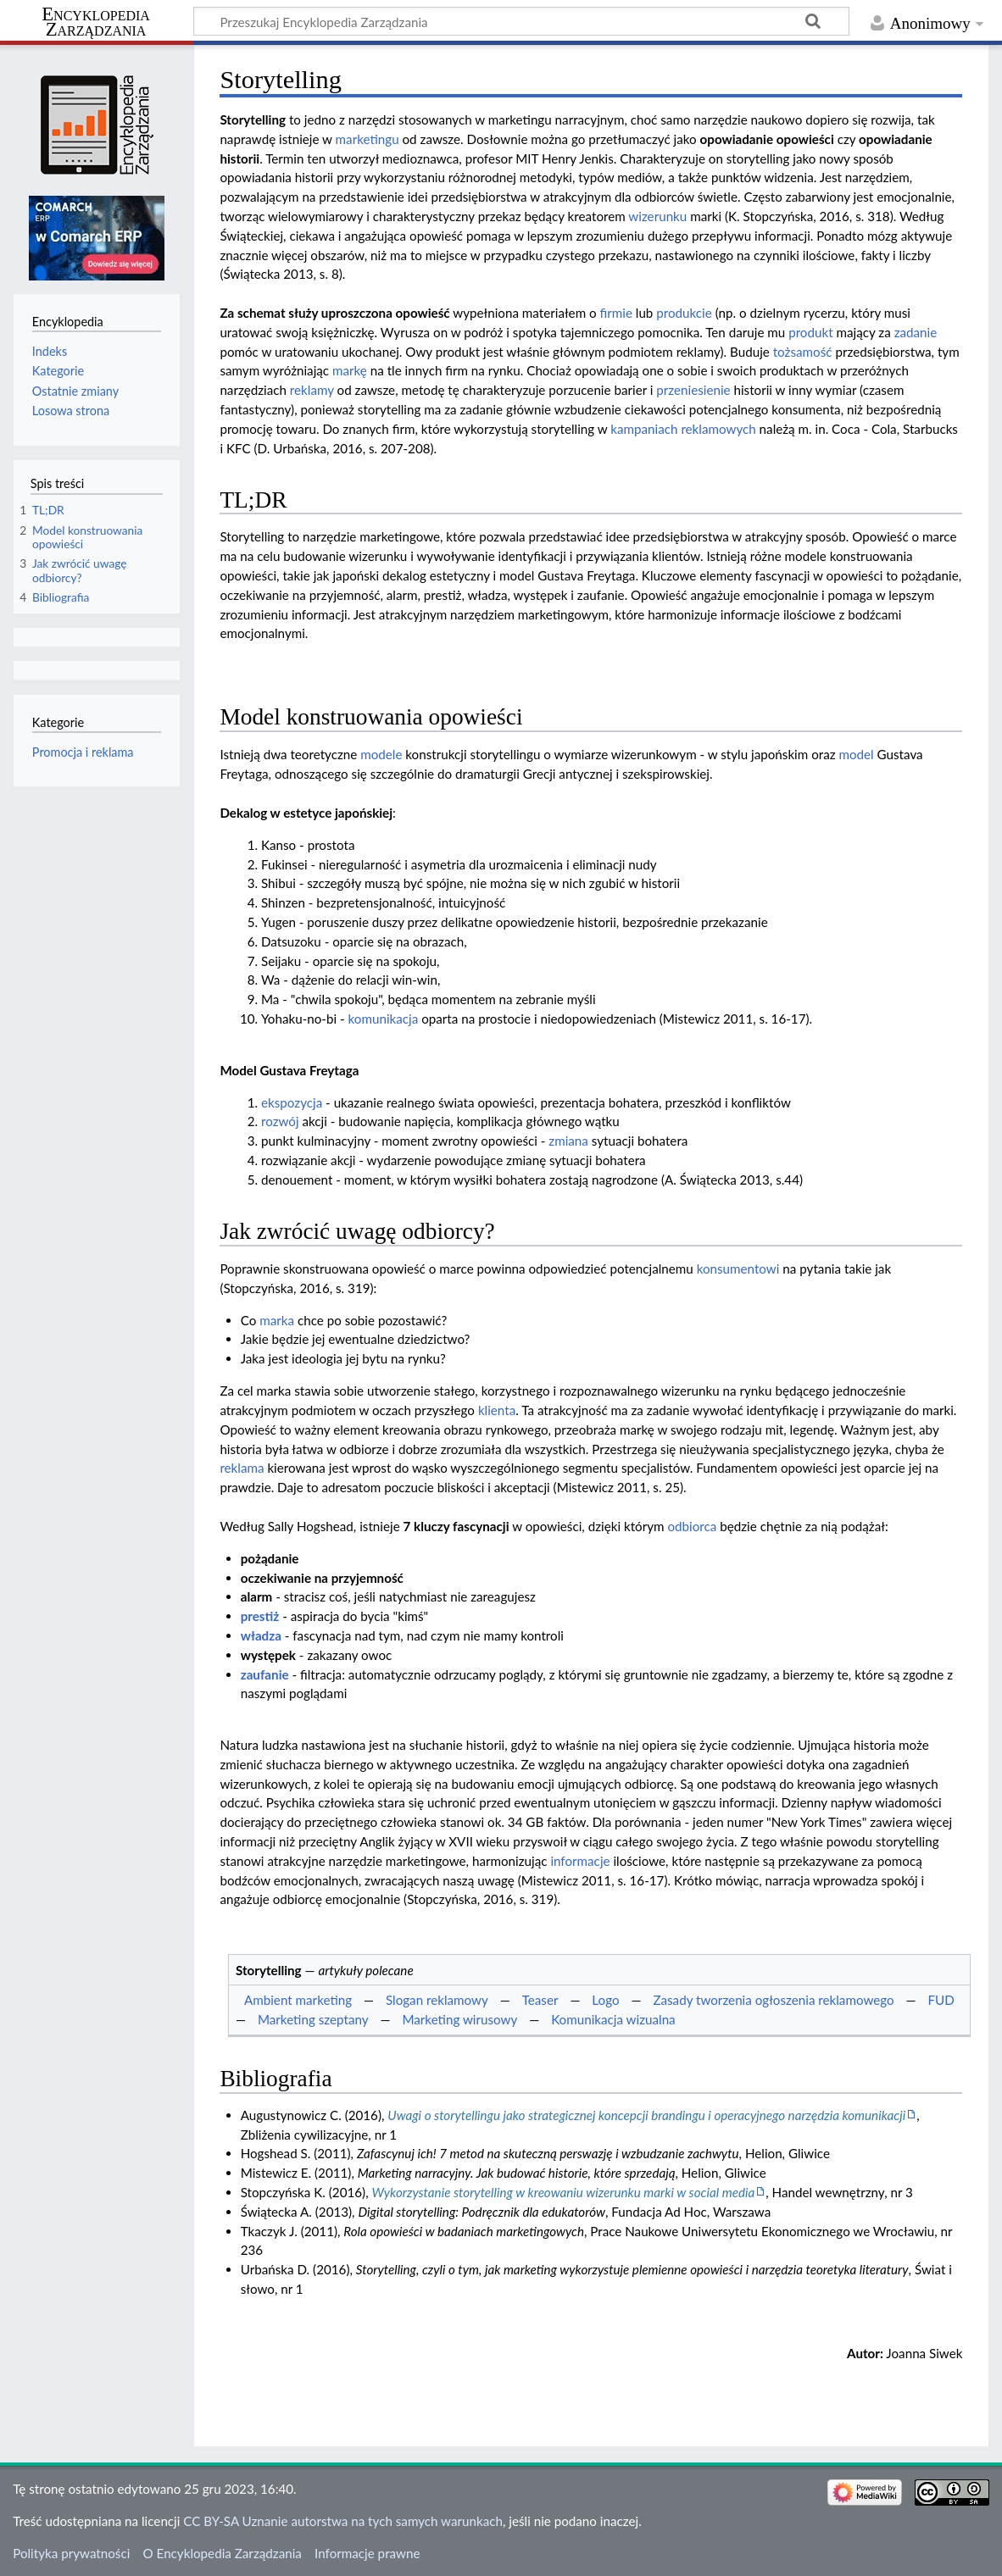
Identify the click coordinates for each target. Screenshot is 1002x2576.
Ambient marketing (298, 1999)
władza (261, 1635)
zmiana (568, 1140)
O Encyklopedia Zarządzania (222, 2553)
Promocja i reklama (83, 752)
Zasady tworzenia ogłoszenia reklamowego (773, 1999)
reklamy (312, 389)
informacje (580, 1860)
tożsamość (802, 351)
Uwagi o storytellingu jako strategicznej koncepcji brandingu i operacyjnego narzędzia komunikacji (646, 2115)
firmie (616, 312)
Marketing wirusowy (459, 2019)
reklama (242, 1467)
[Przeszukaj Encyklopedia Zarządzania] (521, 21)
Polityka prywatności (71, 2553)
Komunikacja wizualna (613, 2019)
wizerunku (657, 216)
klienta (496, 1410)
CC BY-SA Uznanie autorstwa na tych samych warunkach (343, 2521)
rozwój (280, 1121)
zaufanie (265, 1674)
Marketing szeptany (313, 2019)
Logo (605, 1999)
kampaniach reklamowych (682, 428)
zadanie (916, 332)
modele (381, 754)
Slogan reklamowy (437, 1999)
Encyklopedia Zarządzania (96, 22)
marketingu (367, 139)
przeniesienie (693, 389)
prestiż (260, 1616)
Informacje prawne (367, 2553)
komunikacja (383, 1018)
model (855, 754)
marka (276, 1320)
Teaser (540, 1999)
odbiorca (691, 1526)
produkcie (684, 312)
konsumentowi (738, 1268)
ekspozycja (291, 1102)
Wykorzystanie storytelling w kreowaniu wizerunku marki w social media (562, 2192)
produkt (810, 332)
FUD (940, 1999)
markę (349, 370)
